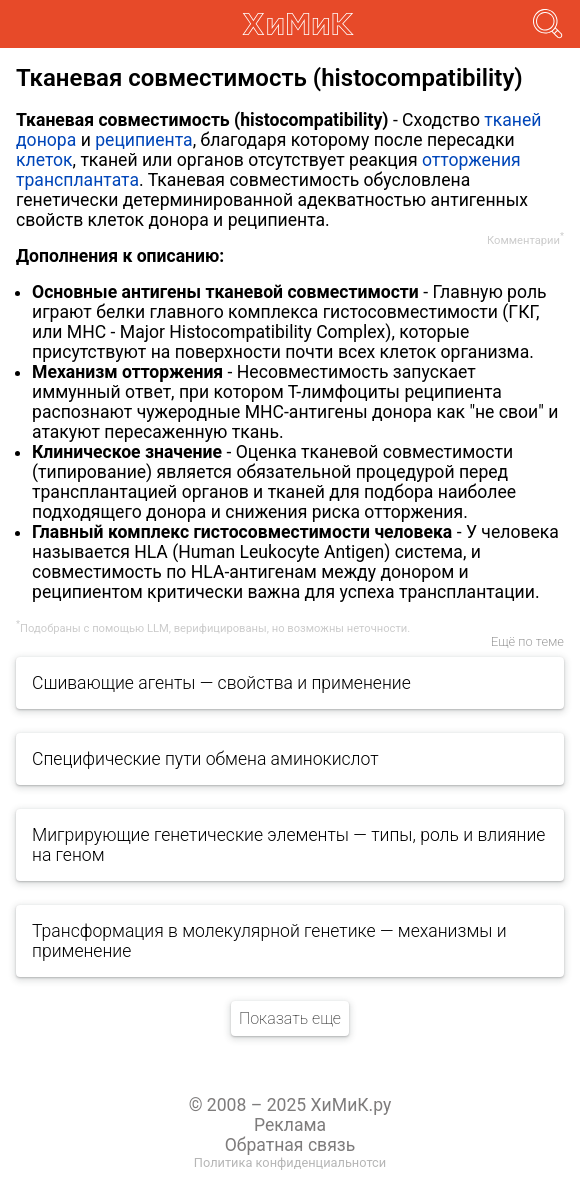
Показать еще (290, 1018)
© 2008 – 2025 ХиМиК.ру (290, 1105)
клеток (44, 160)
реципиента (143, 140)
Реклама (290, 1125)
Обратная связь (290, 1145)
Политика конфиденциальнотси (290, 1162)
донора (46, 140)
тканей (512, 120)
